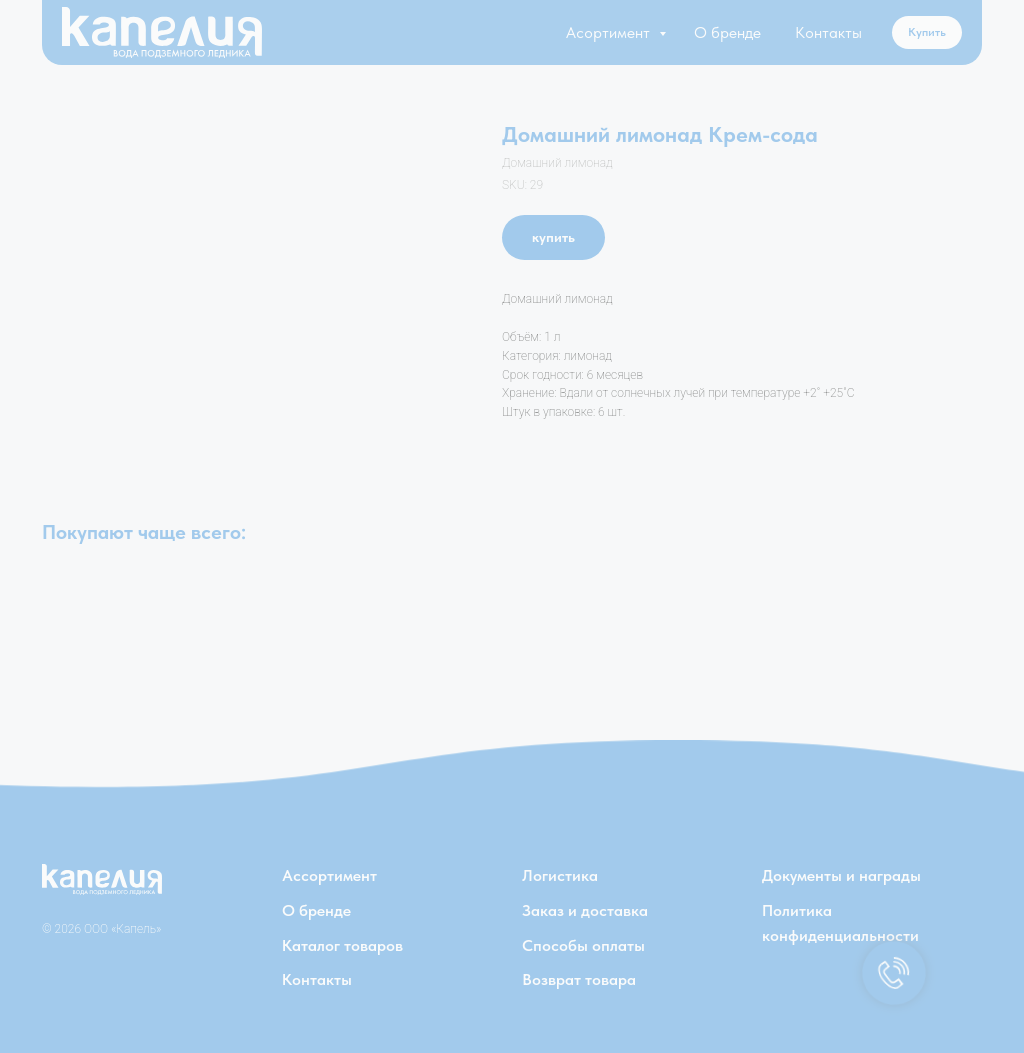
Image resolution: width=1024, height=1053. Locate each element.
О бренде (727, 32)
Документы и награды (841, 875)
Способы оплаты (583, 945)
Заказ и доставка (585, 910)
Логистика (560, 875)
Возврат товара (579, 979)
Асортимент (610, 32)
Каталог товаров (342, 945)
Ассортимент (329, 875)
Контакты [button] (828, 32)
